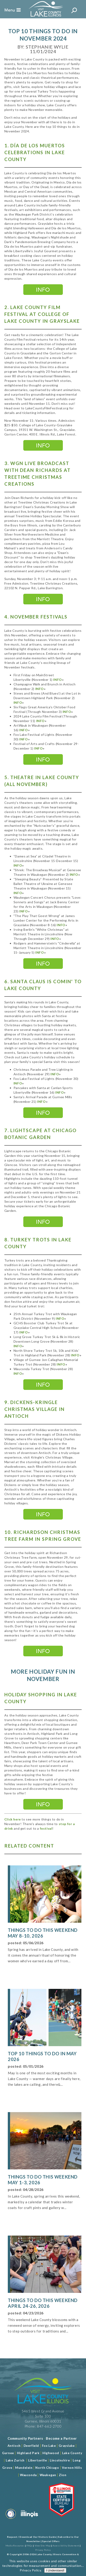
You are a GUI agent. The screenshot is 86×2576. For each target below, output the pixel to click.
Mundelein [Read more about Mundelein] (23, 2467)
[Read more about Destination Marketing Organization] (10, 2520)
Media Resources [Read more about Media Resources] (15, 2545)
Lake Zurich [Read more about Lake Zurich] (15, 2460)
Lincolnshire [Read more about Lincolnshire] (60, 2460)
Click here (12, 1819)
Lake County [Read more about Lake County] (71, 2453)
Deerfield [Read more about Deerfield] (31, 2445)
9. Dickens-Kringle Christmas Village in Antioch (34, 1409)
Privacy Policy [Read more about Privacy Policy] (30, 2570)
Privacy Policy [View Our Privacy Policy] (43, 2550)
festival (46, 1828)
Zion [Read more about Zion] (62, 2475)
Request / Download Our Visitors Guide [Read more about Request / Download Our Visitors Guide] (31, 2536)
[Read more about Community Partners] (25, 2438)
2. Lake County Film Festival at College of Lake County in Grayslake (42, 314)
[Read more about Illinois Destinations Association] (61, 2520)
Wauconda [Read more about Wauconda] (28, 2475)
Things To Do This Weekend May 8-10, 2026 (43, 1932)
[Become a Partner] (61, 2438)
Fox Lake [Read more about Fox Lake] (49, 2445)
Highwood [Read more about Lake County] (50, 2453)
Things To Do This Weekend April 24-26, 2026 (43, 2303)
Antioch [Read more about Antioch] (14, 2445)
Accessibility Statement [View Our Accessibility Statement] (66, 2545)
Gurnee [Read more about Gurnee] (8, 2453)
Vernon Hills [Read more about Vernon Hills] (72, 2467)
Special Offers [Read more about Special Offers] (50, 2541)
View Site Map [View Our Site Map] (43, 2545)
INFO (57, 680)
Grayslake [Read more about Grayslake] (67, 2445)
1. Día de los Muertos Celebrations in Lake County (34, 152)
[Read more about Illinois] (29, 2520)
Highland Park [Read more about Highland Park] (28, 2453)
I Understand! (55, 2570)
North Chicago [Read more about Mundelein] (47, 2467)
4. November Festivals (35, 616)
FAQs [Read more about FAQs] (29, 2545)
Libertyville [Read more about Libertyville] (37, 2460)
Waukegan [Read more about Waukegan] (48, 2475)
